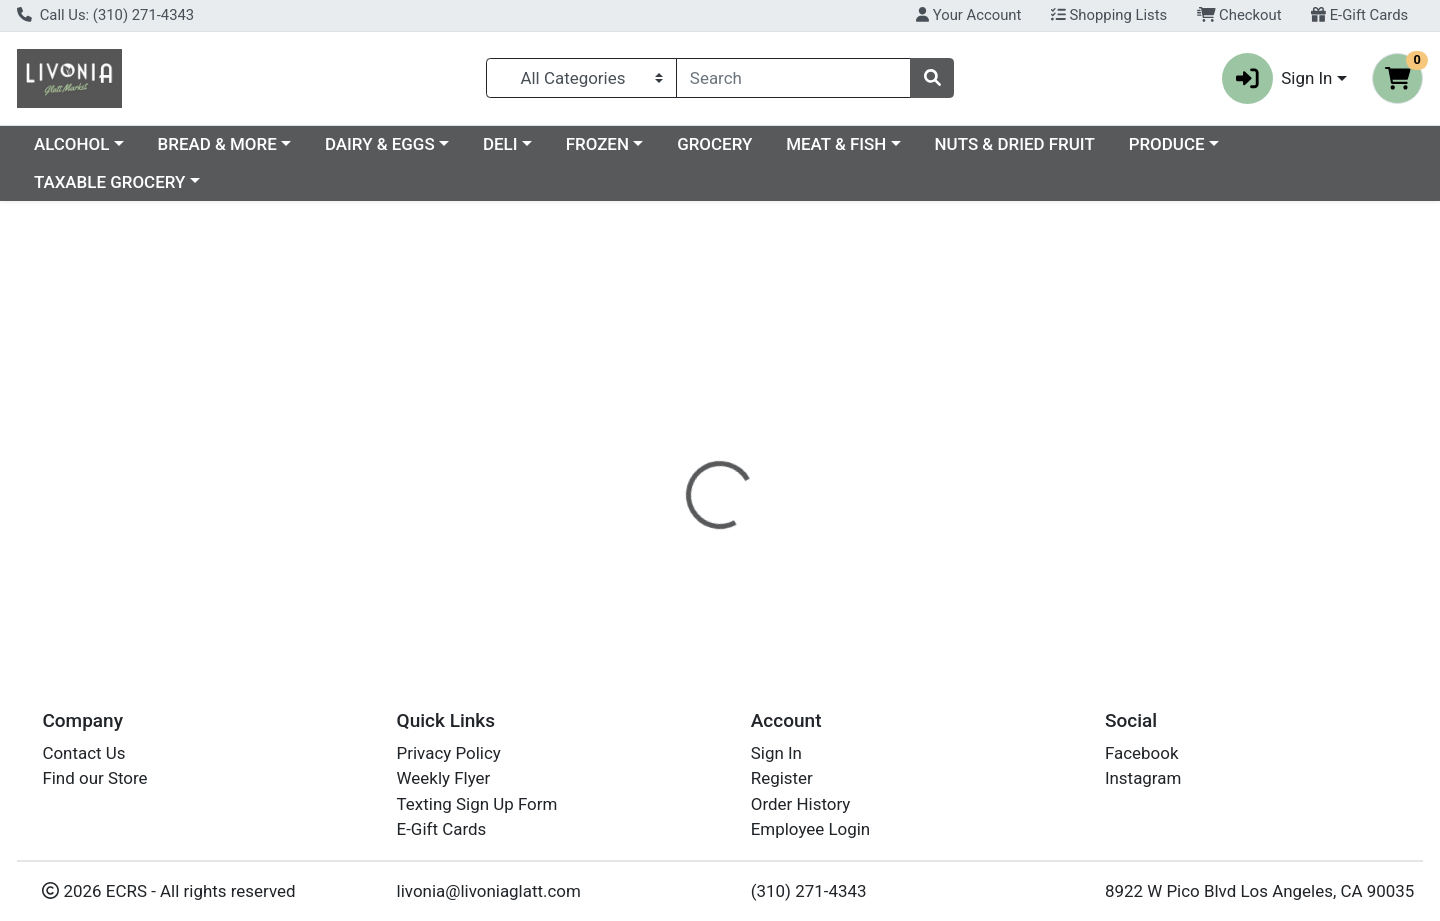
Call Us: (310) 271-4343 (105, 15)
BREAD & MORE (390, 144)
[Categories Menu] (581, 78)
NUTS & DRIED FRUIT (1188, 144)
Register (782, 778)
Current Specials (96, 144)
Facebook (1142, 753)
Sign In (776, 753)
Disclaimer (750, 435)
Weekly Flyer (444, 778)
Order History (801, 804)
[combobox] (793, 78)
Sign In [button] (1277, 78)
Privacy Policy (449, 753)
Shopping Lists (1109, 15)
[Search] (793, 78)
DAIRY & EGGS (553, 144)
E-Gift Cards (1359, 15)
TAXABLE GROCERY (109, 182)
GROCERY (887, 144)
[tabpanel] (1020, 523)
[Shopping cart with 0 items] (1397, 78)
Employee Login (810, 829)
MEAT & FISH (1009, 144)
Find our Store (94, 778)
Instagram (1143, 778)
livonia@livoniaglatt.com (489, 891)
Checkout (1239, 15)
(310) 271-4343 (809, 891)
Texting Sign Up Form (477, 804)
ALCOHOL (244, 144)
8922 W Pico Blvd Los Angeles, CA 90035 (1259, 891)
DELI (673, 144)
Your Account (968, 15)
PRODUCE (1340, 144)
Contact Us (83, 753)
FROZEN (770, 144)
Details (656, 435)
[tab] (656, 435)
